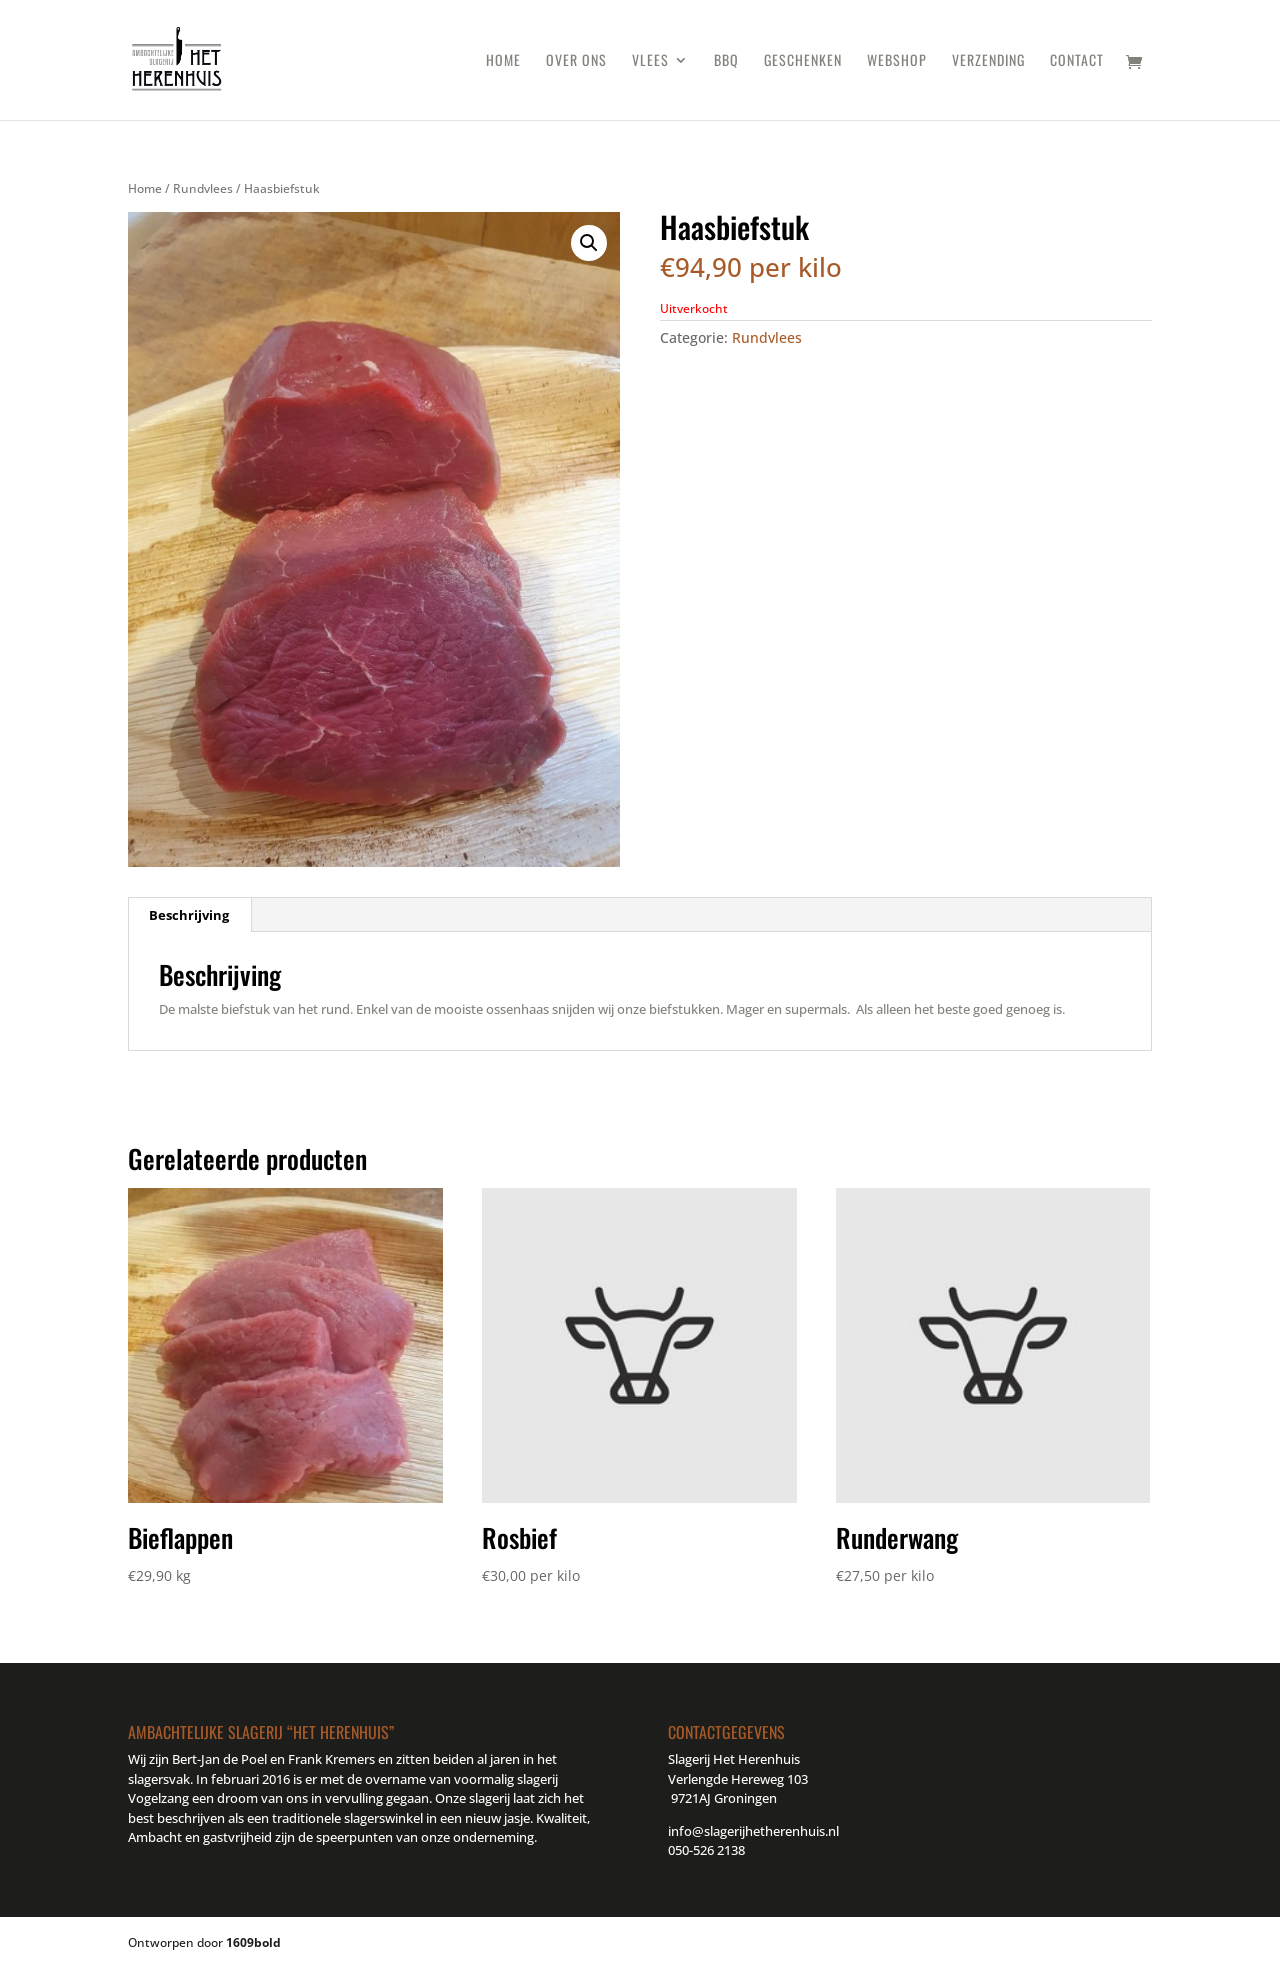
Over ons (576, 61)
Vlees (650, 61)
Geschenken (803, 61)
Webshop (897, 61)
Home (503, 61)
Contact (1077, 61)
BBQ (726, 61)
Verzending (988, 61)
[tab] (189, 915)
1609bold (253, 1942)
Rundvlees (203, 188)
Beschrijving (189, 915)
